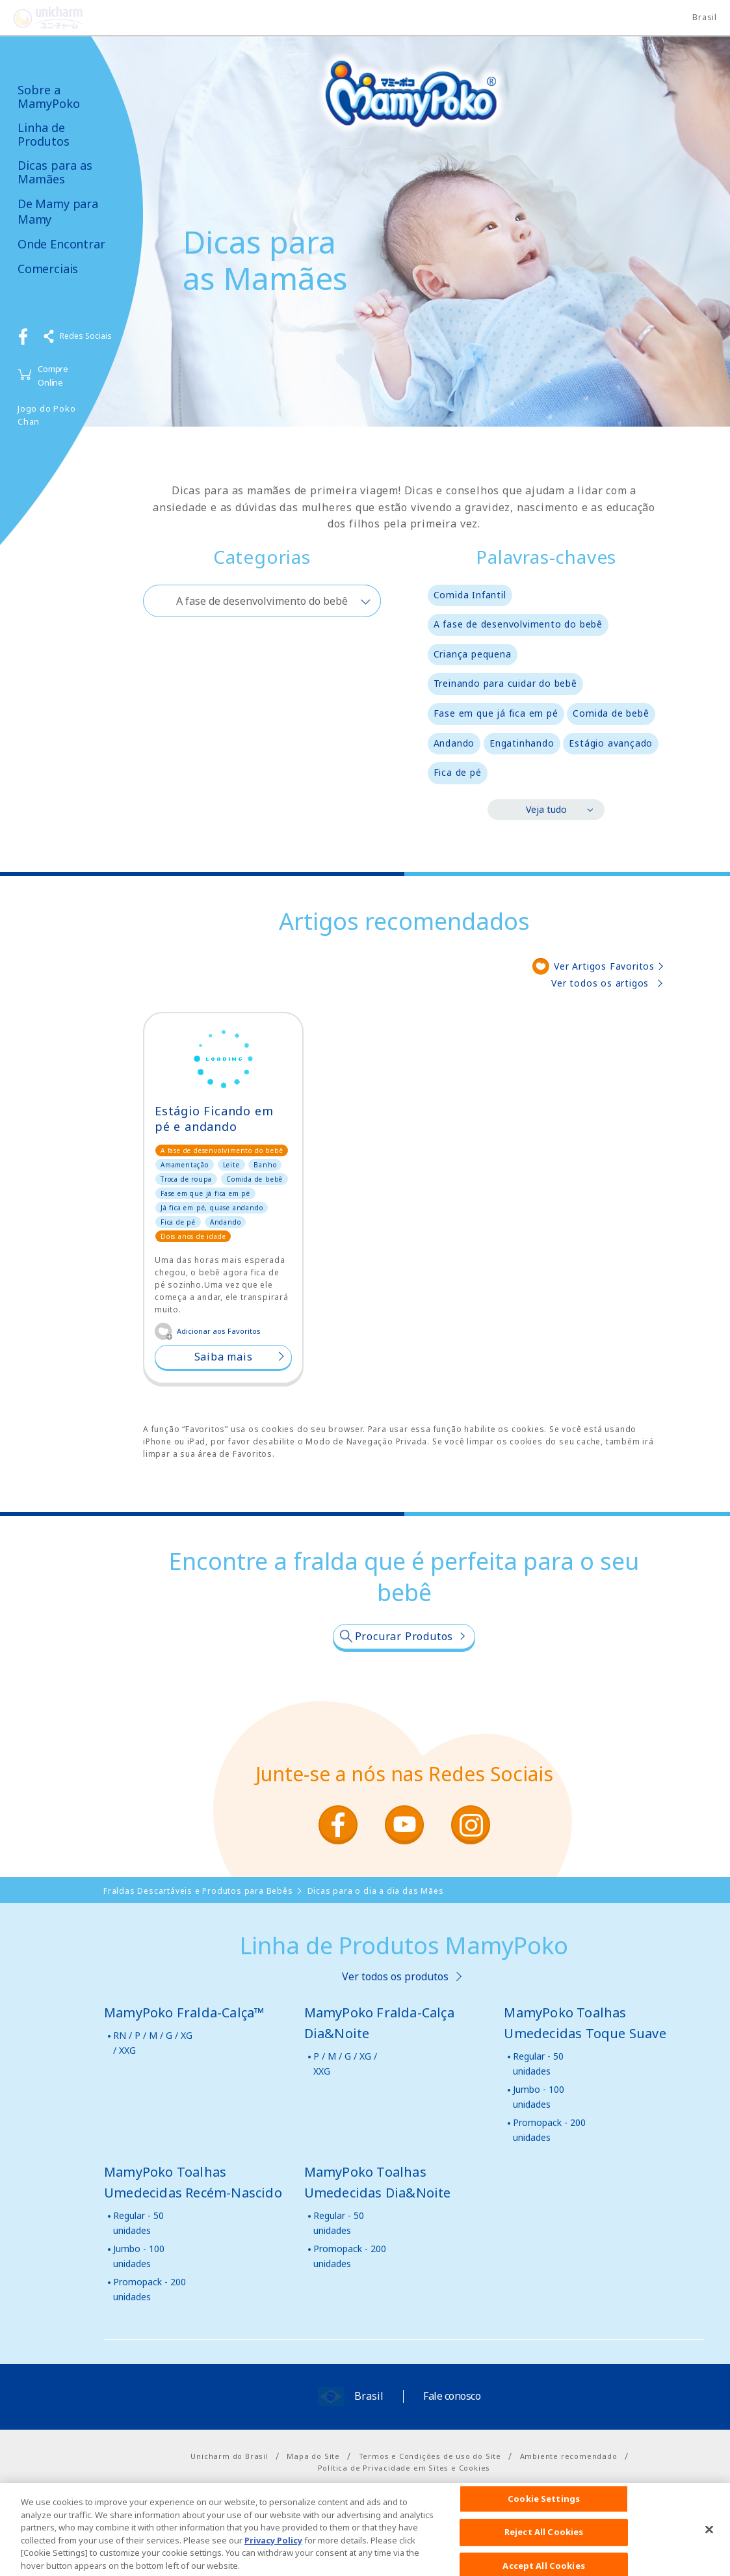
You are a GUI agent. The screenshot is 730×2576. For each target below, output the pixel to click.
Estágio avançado (611, 743)
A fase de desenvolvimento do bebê (518, 624)
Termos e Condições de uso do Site (430, 2456)
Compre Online (53, 375)
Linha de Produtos (44, 134)
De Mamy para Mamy (58, 211)
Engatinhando (521, 743)
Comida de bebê (611, 713)
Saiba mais (223, 1356)
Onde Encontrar (61, 244)
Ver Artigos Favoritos (604, 966)
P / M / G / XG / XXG (345, 2063)
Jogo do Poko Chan (47, 415)
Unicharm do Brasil (229, 2456)
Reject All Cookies (543, 2549)
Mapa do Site (313, 2456)
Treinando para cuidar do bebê (505, 683)
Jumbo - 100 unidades (538, 2096)
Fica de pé (458, 772)
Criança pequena (473, 654)
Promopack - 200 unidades (549, 2129)
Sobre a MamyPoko (49, 96)
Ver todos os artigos (600, 983)
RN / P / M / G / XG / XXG (152, 2042)
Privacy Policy (273, 2556)
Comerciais (48, 268)
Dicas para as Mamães (55, 172)
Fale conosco (451, 2396)
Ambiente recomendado (569, 2456)
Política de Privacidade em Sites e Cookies (404, 2468)
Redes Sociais (86, 335)
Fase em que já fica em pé (496, 713)
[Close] (709, 2545)
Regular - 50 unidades (538, 2063)
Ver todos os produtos (395, 1976)
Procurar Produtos (404, 1636)
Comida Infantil (470, 595)
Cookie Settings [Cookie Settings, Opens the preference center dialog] (544, 2515)
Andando (454, 743)
